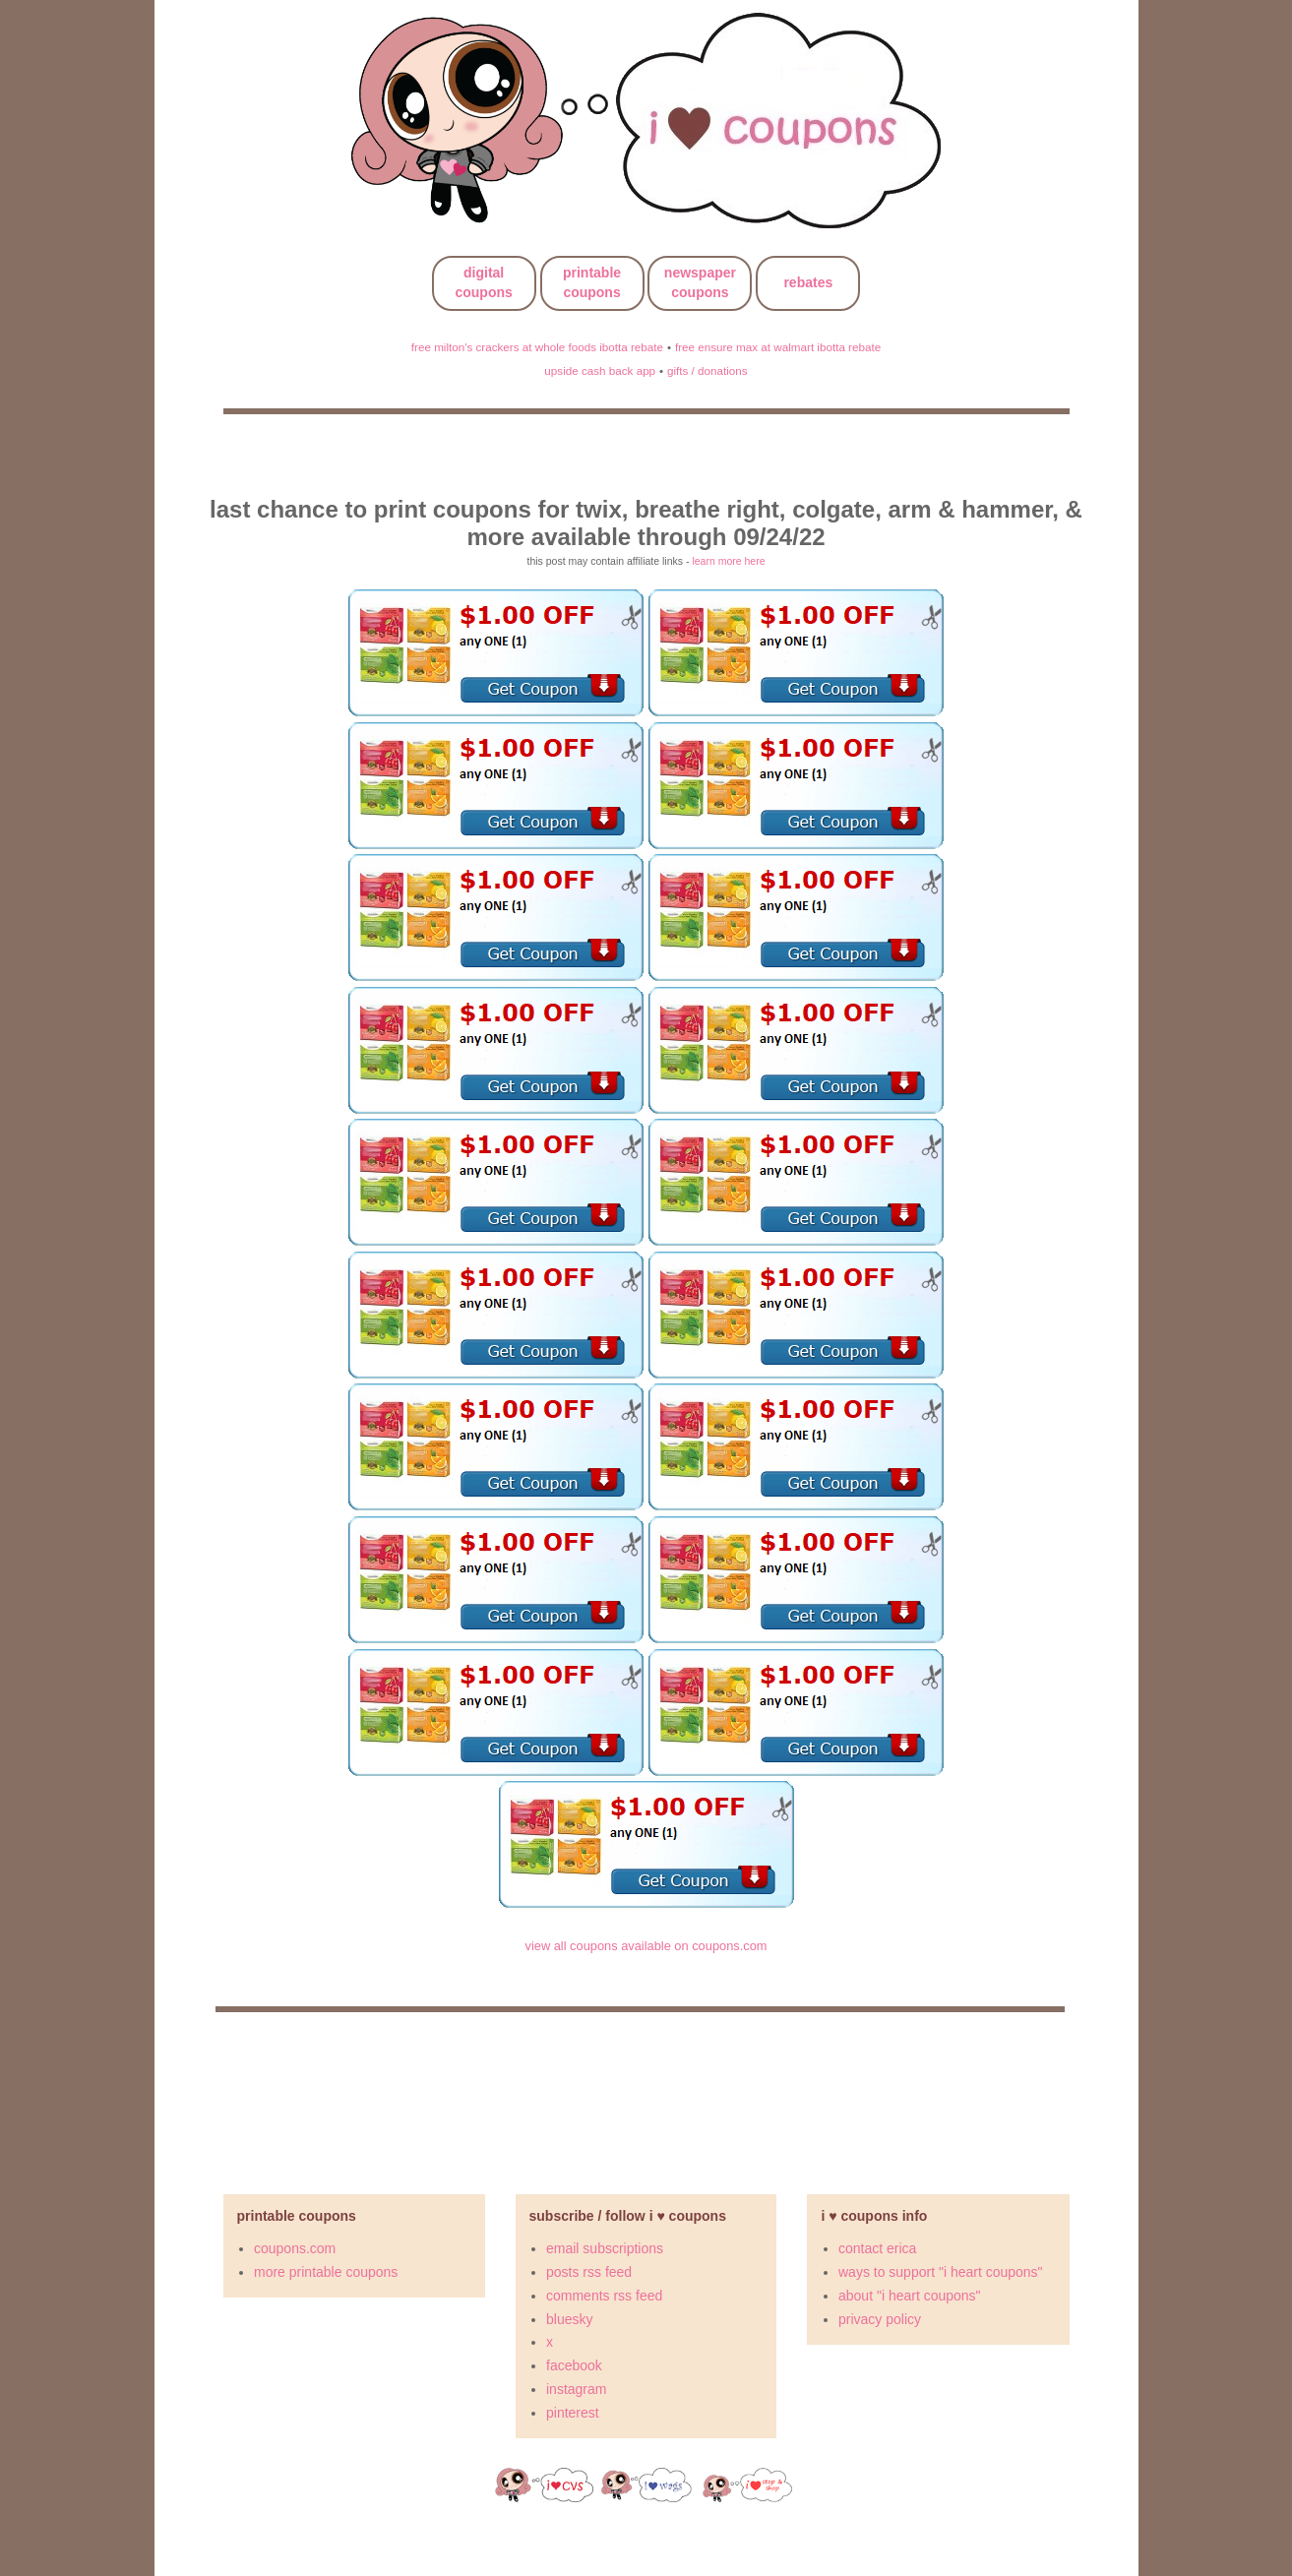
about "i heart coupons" (909, 2295)
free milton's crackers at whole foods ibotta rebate (537, 346)
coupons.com (295, 2248)
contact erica (877, 2248)
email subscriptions (604, 2248)
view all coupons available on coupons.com (645, 1945)
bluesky (569, 2319)
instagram (576, 2389)
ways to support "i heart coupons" (940, 2272)
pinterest (572, 2413)
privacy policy (879, 2319)
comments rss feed (604, 2295)
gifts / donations (707, 370)
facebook (574, 2365)
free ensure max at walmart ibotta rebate (778, 346)
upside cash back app (599, 370)
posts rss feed (589, 2272)
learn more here (728, 561)
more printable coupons (326, 2272)
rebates (807, 282)
